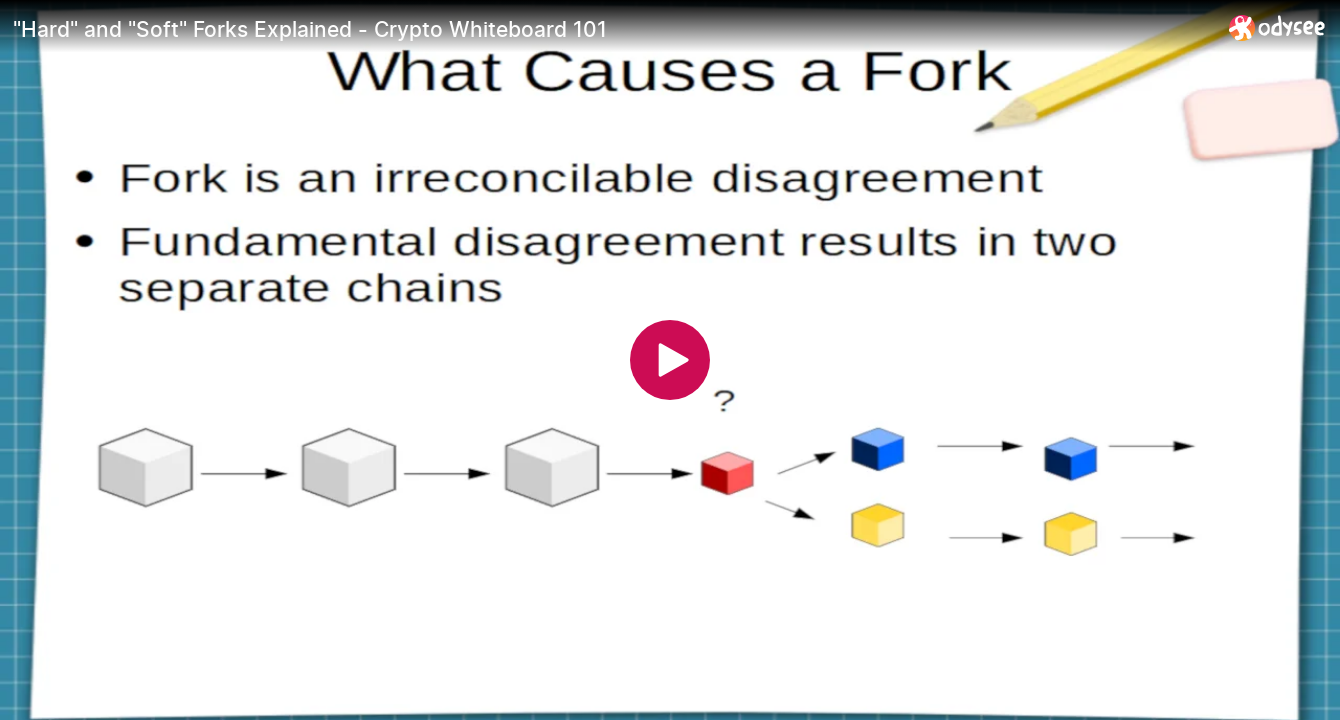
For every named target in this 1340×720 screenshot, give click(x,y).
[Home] (1277, 27)
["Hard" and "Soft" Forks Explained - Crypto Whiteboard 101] (613, 29)
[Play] (670, 360)
